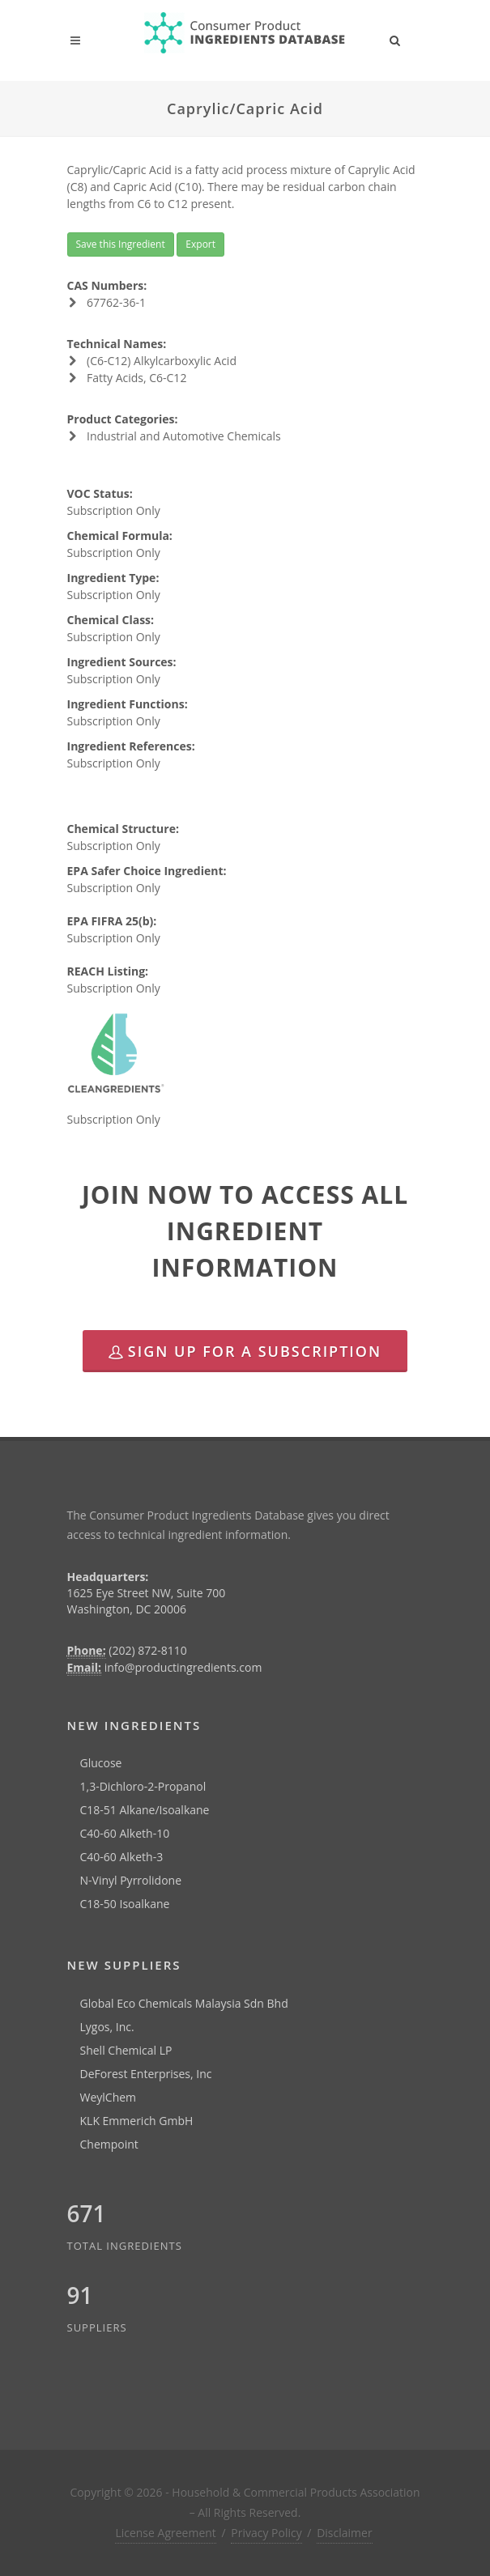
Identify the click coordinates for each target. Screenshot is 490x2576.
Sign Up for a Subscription (245, 1351)
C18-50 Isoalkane (125, 1903)
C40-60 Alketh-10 (125, 1833)
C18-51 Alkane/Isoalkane (145, 1809)
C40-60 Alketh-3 (122, 1856)
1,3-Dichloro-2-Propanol (143, 1786)
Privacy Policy (266, 2532)
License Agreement (165, 2532)
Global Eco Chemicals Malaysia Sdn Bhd (184, 2003)
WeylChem (108, 2097)
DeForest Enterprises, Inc (146, 2073)
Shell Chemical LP (126, 2050)
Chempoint (109, 2144)
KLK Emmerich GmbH (137, 2120)
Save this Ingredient (120, 244)
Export (200, 244)
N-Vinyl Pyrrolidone (131, 1880)
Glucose (101, 1762)
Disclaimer (344, 2532)
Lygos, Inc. (107, 2026)
